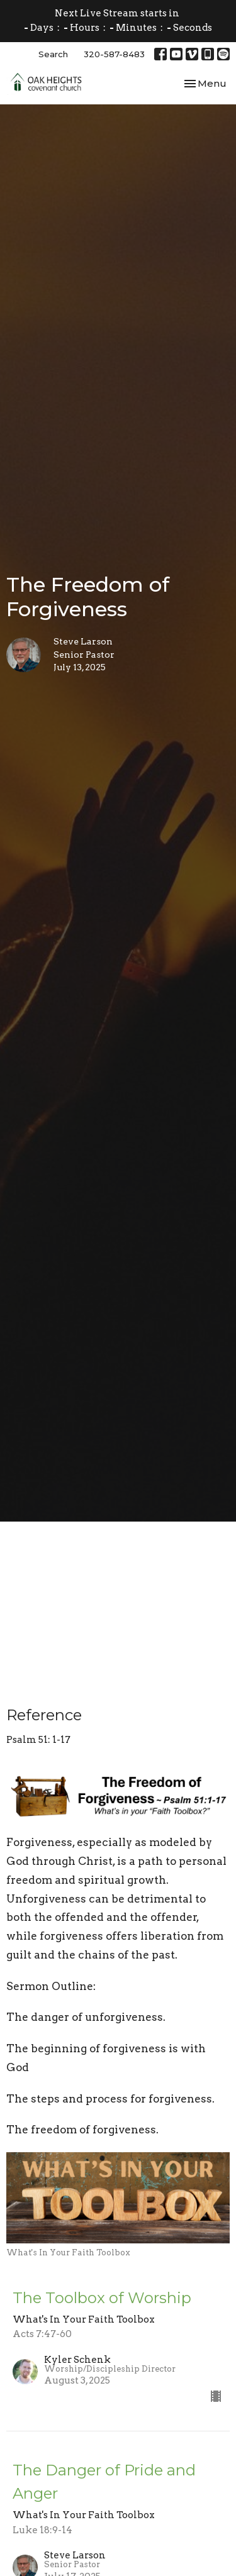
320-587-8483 (114, 54)
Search (53, 54)
